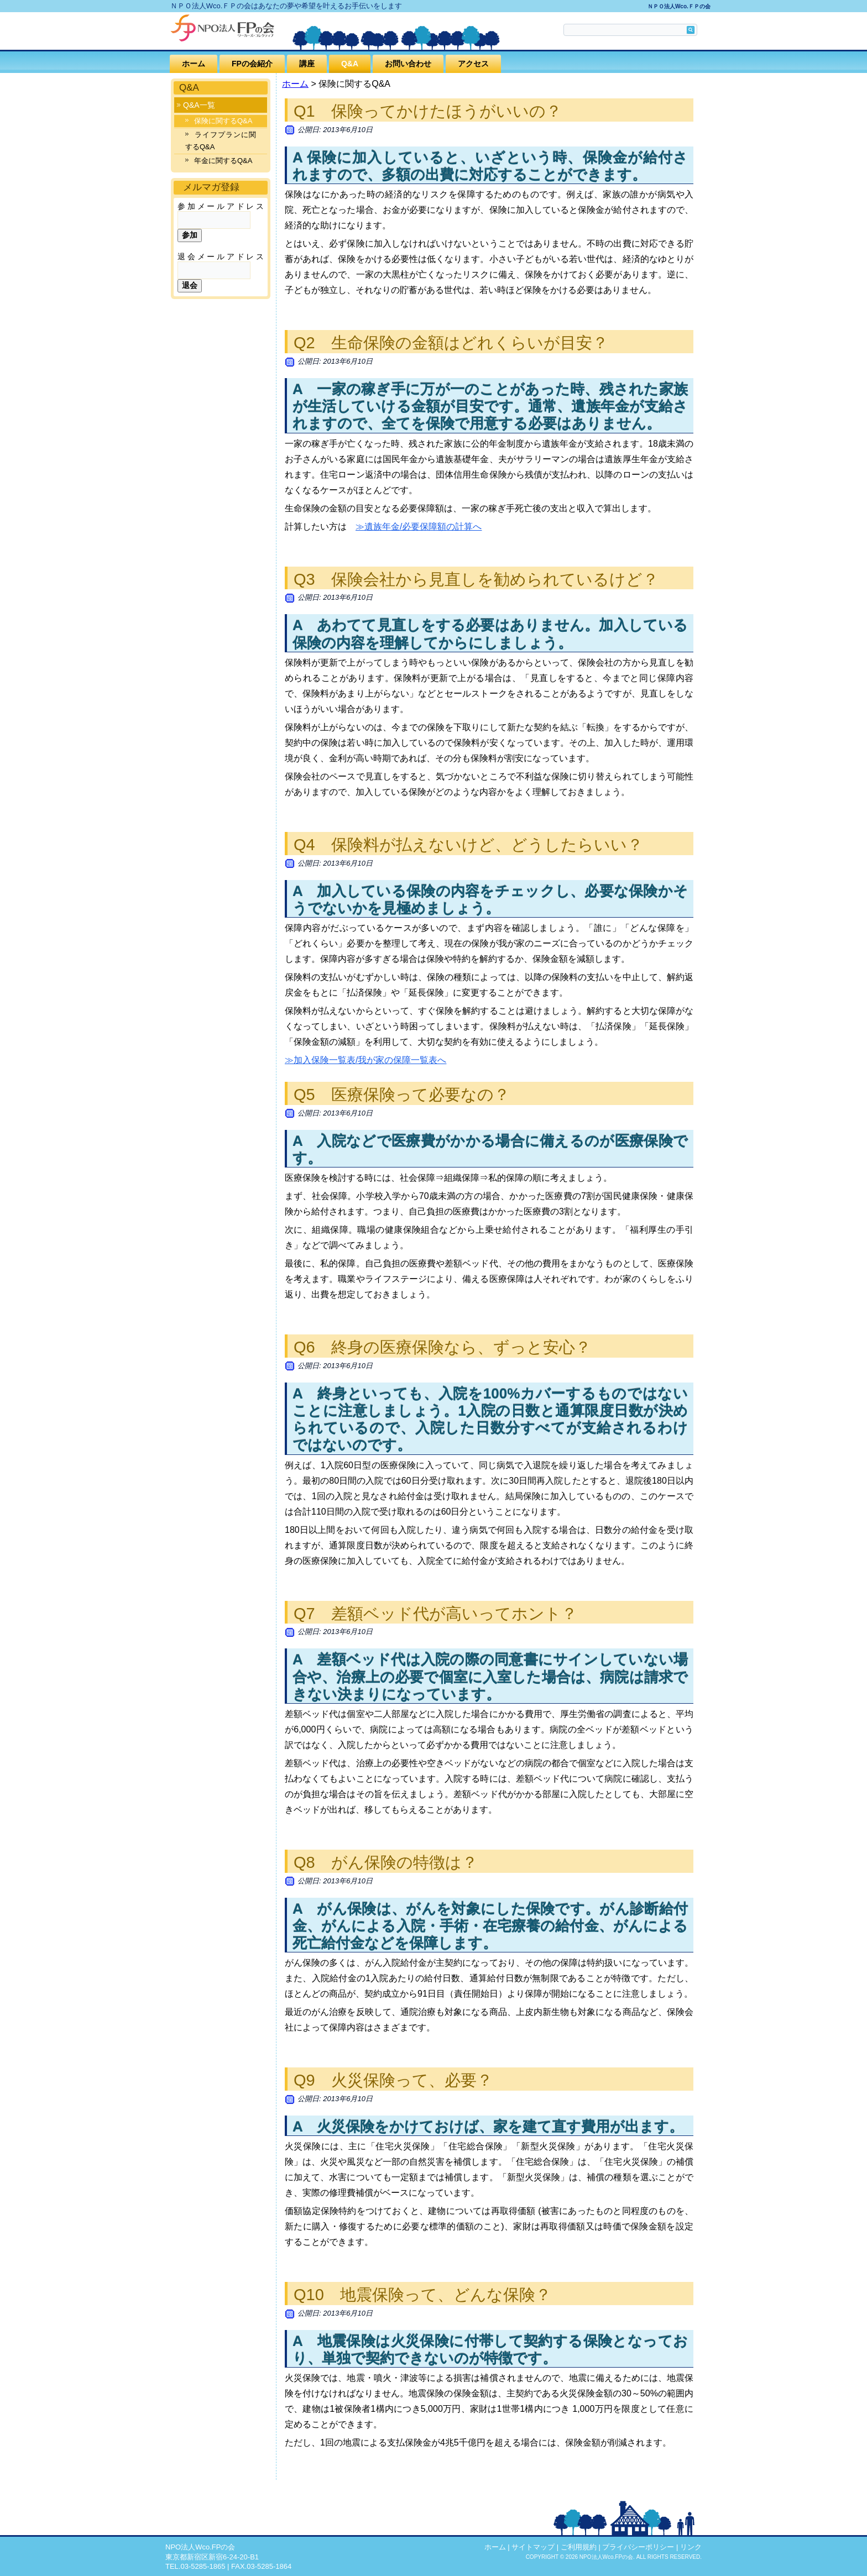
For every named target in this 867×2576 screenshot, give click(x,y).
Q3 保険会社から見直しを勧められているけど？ (476, 579)
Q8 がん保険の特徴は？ (386, 1862)
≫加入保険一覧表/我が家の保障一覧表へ (365, 1060)
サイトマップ (533, 2547)
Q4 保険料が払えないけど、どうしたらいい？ (468, 845)
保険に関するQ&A (223, 121)
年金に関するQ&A (223, 160)
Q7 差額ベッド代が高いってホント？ (435, 1613)
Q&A (349, 63)
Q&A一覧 (199, 105)
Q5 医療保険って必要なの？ (402, 1094)
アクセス (473, 63)
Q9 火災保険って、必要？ (393, 2080)
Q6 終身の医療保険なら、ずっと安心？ (442, 1347)
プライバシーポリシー (638, 2547)
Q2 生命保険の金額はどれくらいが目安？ (451, 343)
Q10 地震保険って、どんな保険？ (422, 2294)
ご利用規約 (579, 2547)
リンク (691, 2547)
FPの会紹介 (252, 63)
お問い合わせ (408, 63)
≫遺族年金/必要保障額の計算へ (419, 526)
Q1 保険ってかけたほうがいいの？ (428, 111)
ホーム (193, 63)
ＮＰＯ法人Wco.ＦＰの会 (679, 6)
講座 (307, 63)
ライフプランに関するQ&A (220, 140)
